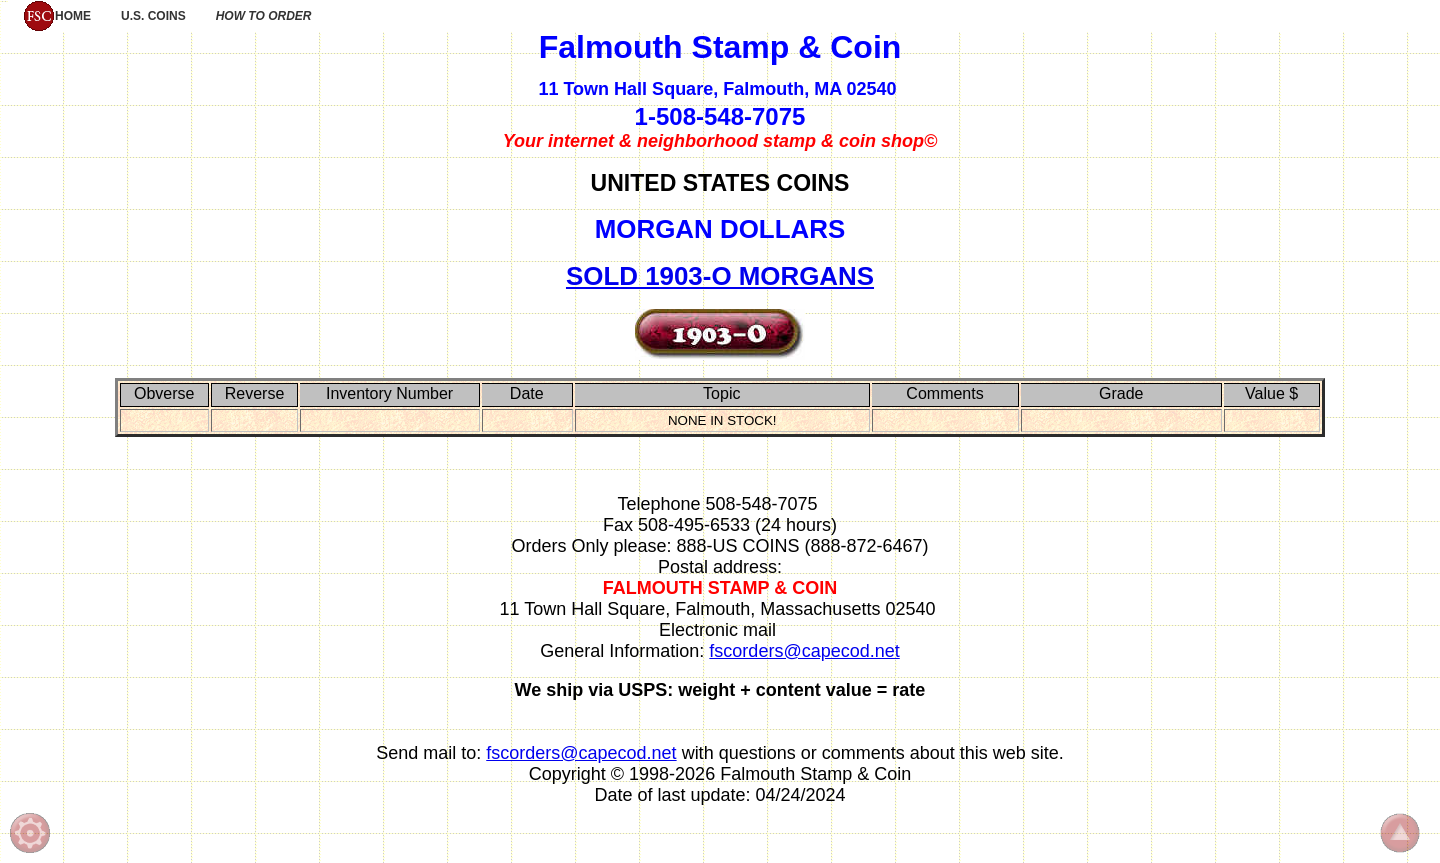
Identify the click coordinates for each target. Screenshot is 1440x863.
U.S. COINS (153, 16)
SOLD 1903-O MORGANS (720, 276)
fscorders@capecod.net (804, 651)
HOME (57, 16)
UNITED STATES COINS (720, 183)
